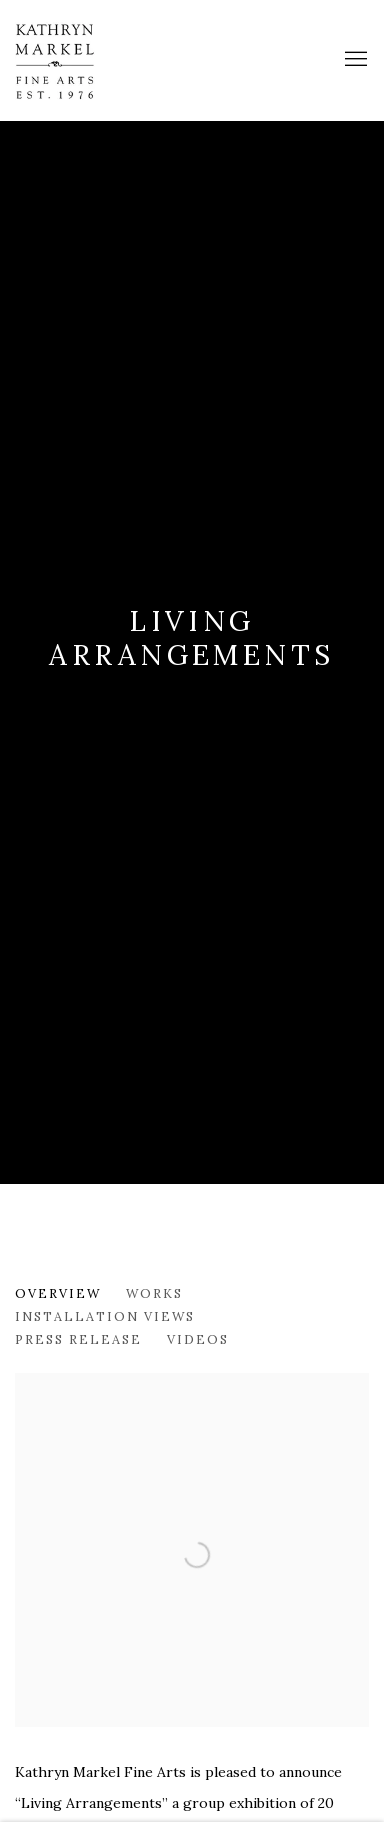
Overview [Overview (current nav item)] (58, 1293)
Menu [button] (354, 60)
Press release (78, 1339)
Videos (198, 1339)
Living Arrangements (192, 638)
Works (154, 1293)
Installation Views (105, 1316)
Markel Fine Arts (75, 60)
